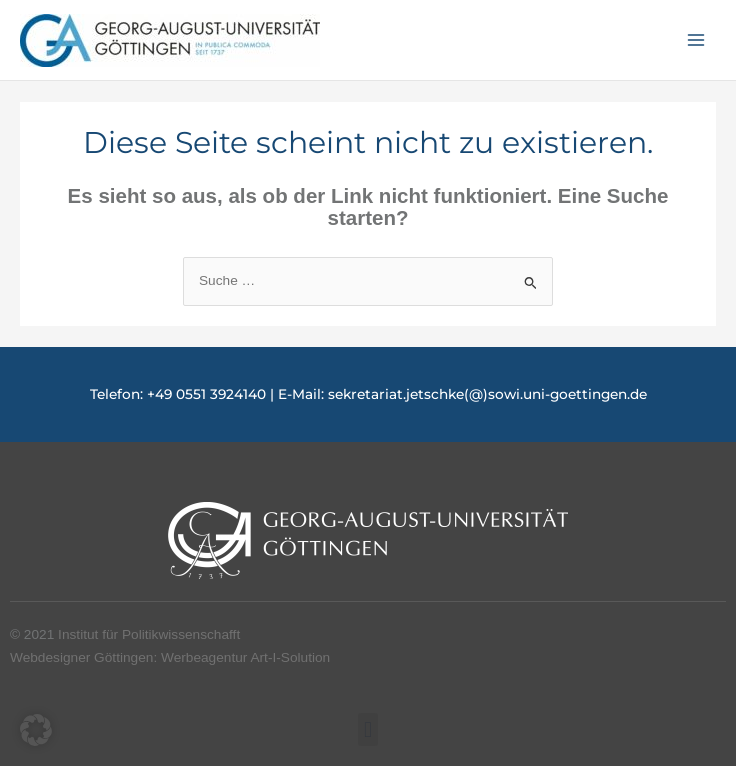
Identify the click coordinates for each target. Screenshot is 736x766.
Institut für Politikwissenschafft (149, 634)
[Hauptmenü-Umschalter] (696, 40)
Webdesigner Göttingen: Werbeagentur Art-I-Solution (170, 657)
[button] (367, 729)
